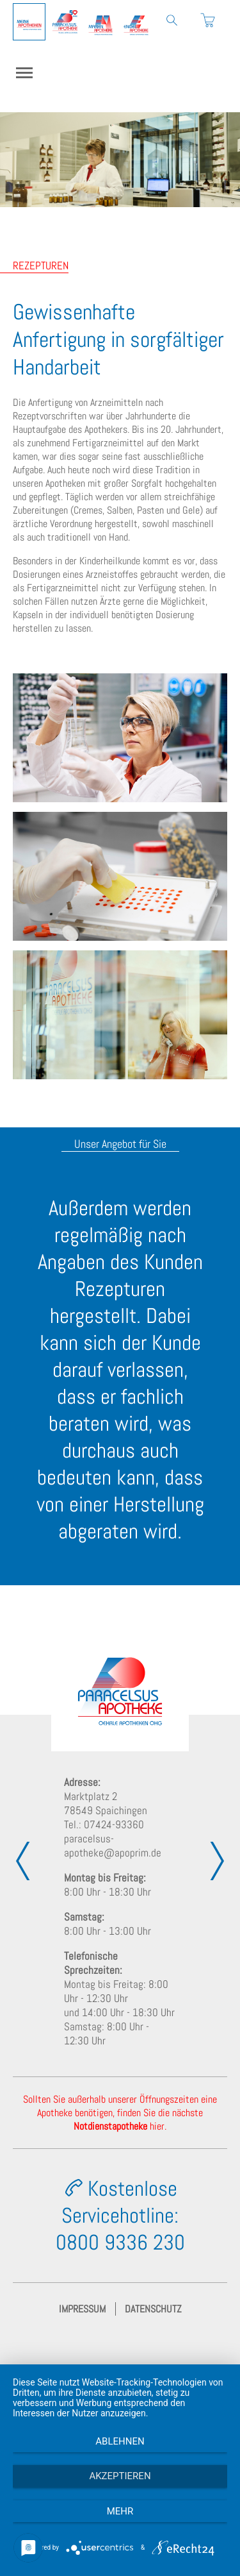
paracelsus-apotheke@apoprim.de (112, 1845)
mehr (120, 2511)
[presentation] (22, 1861)
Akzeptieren (119, 2476)
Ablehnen (119, 2441)
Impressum (82, 2309)
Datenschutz (153, 2309)
